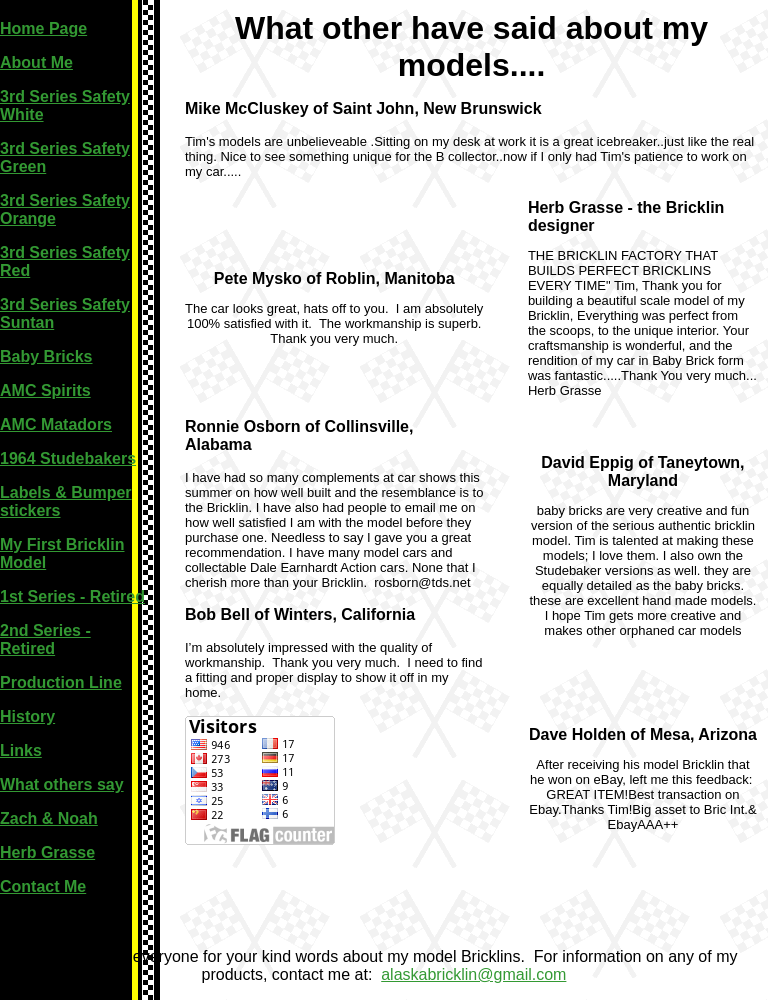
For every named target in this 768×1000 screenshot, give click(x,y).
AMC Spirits (45, 390)
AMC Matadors (56, 424)
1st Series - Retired (72, 596)
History (27, 716)
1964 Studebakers (68, 458)
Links (21, 750)
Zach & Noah (49, 818)
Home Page (43, 28)
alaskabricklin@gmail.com (473, 974)
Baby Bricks (46, 356)
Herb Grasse (47, 852)
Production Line (61, 682)
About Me (36, 62)
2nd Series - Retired (45, 639)
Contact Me (43, 886)
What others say (62, 784)
